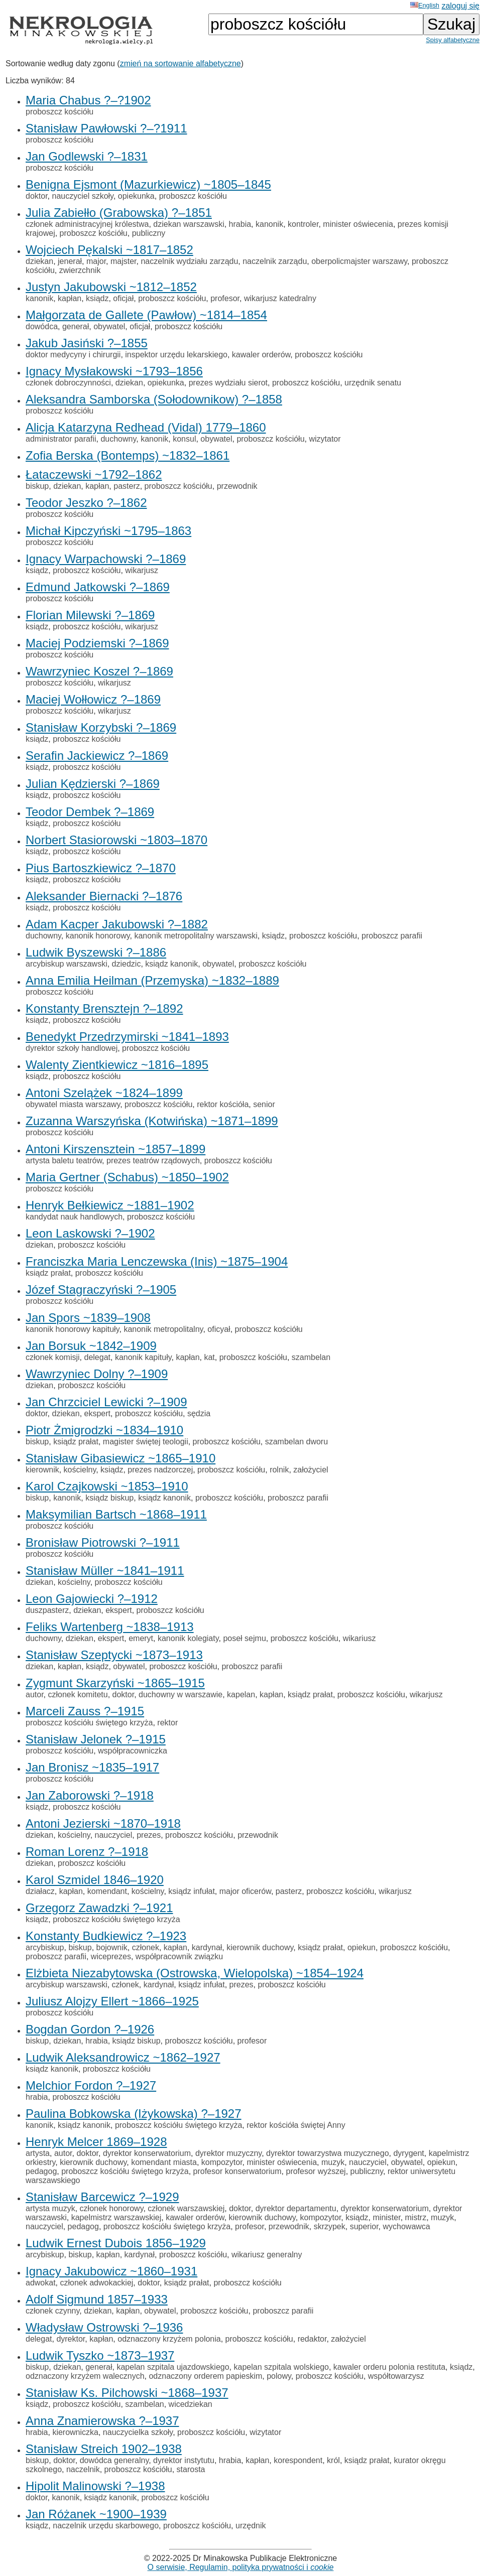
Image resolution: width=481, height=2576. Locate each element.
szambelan (311, 1357)
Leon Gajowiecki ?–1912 (92, 1598)
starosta (191, 2469)
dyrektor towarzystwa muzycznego (327, 2153)
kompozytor (222, 2162)
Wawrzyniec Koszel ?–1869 (99, 671)
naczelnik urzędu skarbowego (106, 2525)
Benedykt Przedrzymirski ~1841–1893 (127, 1036)
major (96, 261)
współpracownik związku (179, 1956)
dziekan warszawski (188, 224)
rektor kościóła (223, 1104)
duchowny (118, 439)
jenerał (70, 261)
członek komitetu (77, 1694)
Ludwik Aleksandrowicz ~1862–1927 (123, 2057)
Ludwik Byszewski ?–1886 (96, 952)
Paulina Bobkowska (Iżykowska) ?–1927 (134, 2113)
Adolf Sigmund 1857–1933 (97, 2299)
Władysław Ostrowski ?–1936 (104, 2327)
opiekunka (136, 196)
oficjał (123, 298)
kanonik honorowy (98, 935)
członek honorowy (112, 2208)
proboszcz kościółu (59, 111)
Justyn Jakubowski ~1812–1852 (111, 287)
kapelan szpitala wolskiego (280, 2367)
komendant (107, 1891)
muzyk (332, 2162)
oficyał (218, 1329)
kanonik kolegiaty (188, 1638)
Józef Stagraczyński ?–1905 (101, 1289)
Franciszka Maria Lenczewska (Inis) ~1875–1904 (157, 1261)
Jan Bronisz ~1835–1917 (92, 1767)
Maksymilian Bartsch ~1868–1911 (116, 1514)
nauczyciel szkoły (82, 196)
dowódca (42, 326)
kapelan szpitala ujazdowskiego (172, 2367)
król (333, 2460)
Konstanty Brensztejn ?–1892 (104, 1008)
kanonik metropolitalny (163, 1329)
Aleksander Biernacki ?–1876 (104, 896)
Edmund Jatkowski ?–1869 (98, 587)
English (424, 5)
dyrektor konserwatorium (147, 2153)
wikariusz (359, 1638)
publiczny (149, 233)
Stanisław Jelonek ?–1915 (96, 1739)
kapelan (241, 1694)
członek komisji (53, 1357)
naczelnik (83, 2469)
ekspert (97, 1413)
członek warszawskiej (186, 2208)
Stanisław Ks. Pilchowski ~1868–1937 (127, 2392)
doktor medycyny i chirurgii (73, 354)
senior (264, 1104)
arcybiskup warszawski (66, 964)
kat (209, 1357)
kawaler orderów (261, 354)
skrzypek (329, 2226)
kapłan (69, 298)
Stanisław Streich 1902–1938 (104, 2449)
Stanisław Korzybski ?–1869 (101, 727)
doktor (37, 196)
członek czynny (52, 2311)
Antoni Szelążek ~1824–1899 (104, 1093)
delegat (97, 1357)
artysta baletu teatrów (64, 1160)
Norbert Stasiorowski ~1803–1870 (116, 840)
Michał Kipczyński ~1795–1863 (108, 530)
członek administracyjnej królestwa (87, 224)
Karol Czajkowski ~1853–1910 (107, 1486)
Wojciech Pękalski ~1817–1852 (109, 249)
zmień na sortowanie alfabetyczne (180, 63)
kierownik (42, 1469)
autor (35, 1694)
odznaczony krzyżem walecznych (85, 2376)
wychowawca (406, 2226)
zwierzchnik (80, 270)
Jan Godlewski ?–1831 (87, 156)
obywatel (109, 326)
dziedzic (126, 964)
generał (75, 326)
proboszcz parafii (392, 935)
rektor (167, 1722)
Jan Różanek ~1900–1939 (96, 2514)
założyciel (310, 1469)
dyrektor (70, 2339)
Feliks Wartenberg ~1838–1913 (110, 1627)
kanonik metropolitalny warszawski (195, 935)
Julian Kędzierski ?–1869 (93, 783)
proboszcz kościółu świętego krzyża (89, 1722)
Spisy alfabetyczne (452, 40)
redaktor (312, 2339)
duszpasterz (47, 1610)
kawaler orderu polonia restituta (389, 2367)
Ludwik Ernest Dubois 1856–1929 (116, 2243)
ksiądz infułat (191, 1891)
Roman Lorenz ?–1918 (87, 1851)
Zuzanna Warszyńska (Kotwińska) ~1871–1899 (152, 1121)
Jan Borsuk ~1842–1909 (91, 1345)
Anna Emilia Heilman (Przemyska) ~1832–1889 (152, 980)
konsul (184, 439)
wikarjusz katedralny (280, 298)
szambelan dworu (296, 1441)
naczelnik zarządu (275, 261)
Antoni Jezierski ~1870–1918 (103, 1823)
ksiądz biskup (109, 1498)
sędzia (198, 1413)
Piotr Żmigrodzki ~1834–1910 (104, 1430)
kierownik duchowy (259, 1947)
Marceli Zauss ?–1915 (85, 1711)
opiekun (361, 1947)
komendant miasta (164, 2162)
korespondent (298, 2460)
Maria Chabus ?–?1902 (88, 100)
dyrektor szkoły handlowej (71, 1048)
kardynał (207, 1947)
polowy (279, 2376)
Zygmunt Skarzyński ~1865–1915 (115, 1683)
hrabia (240, 224)
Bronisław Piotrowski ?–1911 (103, 1542)
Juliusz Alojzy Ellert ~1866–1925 (112, 2001)
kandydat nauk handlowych (74, 1216)
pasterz (126, 486)
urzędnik (250, 2525)
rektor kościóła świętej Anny (296, 2125)
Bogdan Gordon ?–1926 (90, 2029)
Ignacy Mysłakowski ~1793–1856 (114, 371)
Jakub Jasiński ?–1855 (87, 343)
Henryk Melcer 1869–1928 (96, 2141)
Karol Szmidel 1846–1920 (95, 1879)
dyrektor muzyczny (228, 2153)
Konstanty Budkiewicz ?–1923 (106, 1936)
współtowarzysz (396, 2376)
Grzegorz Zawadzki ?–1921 (99, 1908)
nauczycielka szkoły (138, 2432)
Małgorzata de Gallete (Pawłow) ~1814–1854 (146, 315)
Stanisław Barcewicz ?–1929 (102, 2197)
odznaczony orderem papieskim (205, 2376)
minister (387, 2217)
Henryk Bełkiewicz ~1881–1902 (110, 1205)
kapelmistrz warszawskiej (116, 2217)
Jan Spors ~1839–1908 (88, 1317)
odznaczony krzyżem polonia (168, 2339)
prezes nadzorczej (160, 1469)
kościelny (80, 1469)
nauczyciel (114, 1835)
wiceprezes (111, 1956)
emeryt (141, 1638)
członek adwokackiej (96, 2282)
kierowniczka (75, 2432)
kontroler (303, 224)
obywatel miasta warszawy (73, 1104)
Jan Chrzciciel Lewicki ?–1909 (106, 1402)
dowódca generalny (114, 2460)
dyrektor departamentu (296, 2208)
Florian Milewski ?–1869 (90, 615)
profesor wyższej (315, 2171)
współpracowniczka (132, 1750)
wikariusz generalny (266, 2254)
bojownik (112, 1947)
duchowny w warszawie (180, 1694)
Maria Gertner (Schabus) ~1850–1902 (127, 1177)
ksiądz (97, 298)
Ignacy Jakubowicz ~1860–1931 (111, 2271)
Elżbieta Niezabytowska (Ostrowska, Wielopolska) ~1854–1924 (195, 1973)
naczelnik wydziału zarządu (189, 261)
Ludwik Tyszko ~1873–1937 (100, 2355)
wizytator (324, 439)
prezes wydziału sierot (228, 382)
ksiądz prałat (48, 1273)
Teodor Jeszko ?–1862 (86, 502)
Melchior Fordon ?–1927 (91, 2085)
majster (123, 261)
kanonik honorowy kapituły (72, 1329)
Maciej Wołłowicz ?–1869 (93, 699)
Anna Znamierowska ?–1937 (102, 2420)
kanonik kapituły (143, 1357)
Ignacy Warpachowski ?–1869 (106, 559)
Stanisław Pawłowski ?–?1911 (106, 128)
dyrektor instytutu (183, 2460)
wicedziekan (190, 2404)
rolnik (279, 1469)
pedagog (41, 2171)
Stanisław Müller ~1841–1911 (105, 1570)
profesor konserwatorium (237, 2171)
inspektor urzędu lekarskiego (176, 354)
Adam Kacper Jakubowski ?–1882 (117, 924)
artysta (38, 2153)
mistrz (416, 2217)
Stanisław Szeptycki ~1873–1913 (114, 1655)
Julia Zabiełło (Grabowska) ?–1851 (119, 212)
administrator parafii (61, 439)
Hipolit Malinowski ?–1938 (95, 2486)
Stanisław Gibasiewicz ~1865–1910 (120, 1458)
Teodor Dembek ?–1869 (90, 812)
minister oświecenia (358, 224)
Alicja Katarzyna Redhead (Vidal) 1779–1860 (146, 427)
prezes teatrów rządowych (153, 1160)
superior (364, 2226)
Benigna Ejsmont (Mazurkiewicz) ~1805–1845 (148, 184)
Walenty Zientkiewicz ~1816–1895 (117, 1064)
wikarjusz (141, 570)
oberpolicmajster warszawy (359, 261)
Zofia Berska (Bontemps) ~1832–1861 (127, 455)
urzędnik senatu (372, 382)
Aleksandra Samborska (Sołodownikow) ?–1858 (154, 399)
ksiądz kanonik (171, 964)
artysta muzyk (50, 2208)
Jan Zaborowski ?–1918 (90, 1795)
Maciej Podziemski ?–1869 (97, 643)
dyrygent (408, 2153)
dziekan (39, 261)
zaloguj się (460, 6)
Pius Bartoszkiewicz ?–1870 (101, 868)
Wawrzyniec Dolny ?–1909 (97, 1374)
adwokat (41, 2282)
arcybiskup (45, 1947)
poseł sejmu (244, 1638)
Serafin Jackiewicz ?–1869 (97, 755)
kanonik (269, 224)
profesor (224, 298)
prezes (149, 1835)
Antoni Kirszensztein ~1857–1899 (115, 1149)
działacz (40, 1891)
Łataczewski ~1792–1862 (94, 474)
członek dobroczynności (68, 382)
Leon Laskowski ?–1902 (90, 1233)
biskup (37, 486)
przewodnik (237, 486)
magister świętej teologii (145, 1441)
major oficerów (245, 1891)
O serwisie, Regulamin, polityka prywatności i (241, 2567)
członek (145, 1947)
